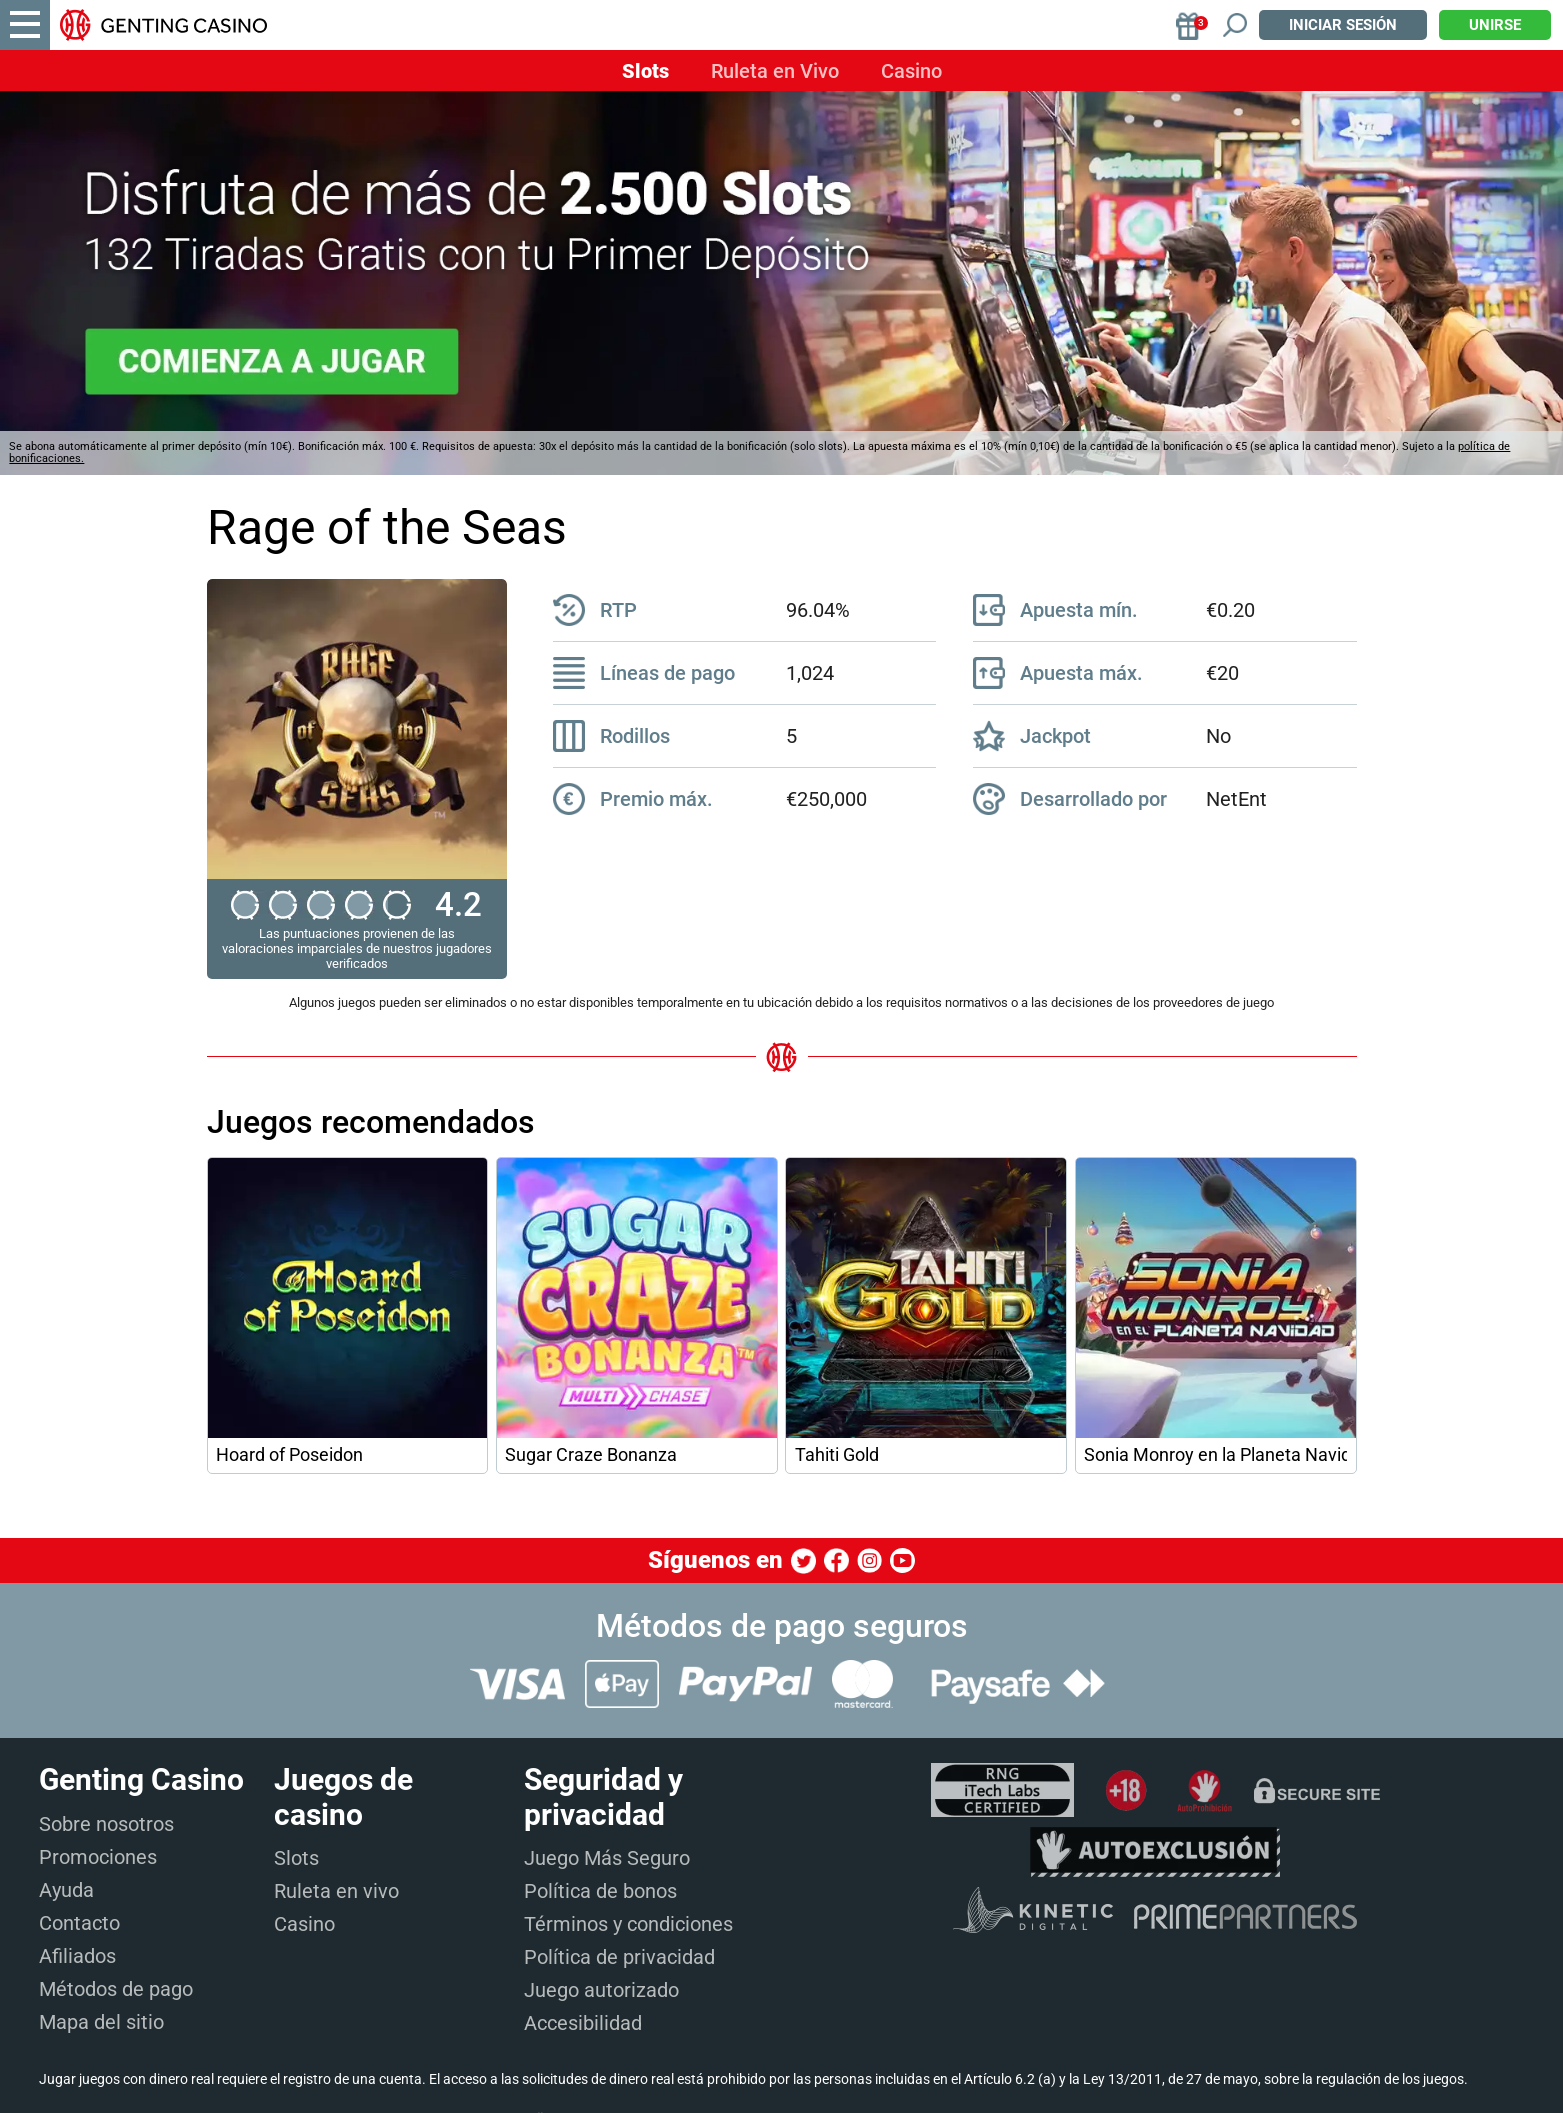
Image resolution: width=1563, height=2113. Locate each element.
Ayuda (66, 1890)
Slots (645, 71)
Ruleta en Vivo (775, 71)
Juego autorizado (601, 1990)
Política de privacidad (619, 1957)
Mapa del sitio (101, 2022)
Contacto (79, 1923)
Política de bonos (600, 1891)
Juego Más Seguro (607, 1858)
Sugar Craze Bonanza (591, 1455)
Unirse (1495, 25)
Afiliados (77, 1956)
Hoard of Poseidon (289, 1455)
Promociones (98, 1857)
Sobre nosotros (106, 1824)
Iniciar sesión (1343, 25)
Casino (911, 71)
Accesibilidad (583, 2023)
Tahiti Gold (837, 1455)
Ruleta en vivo (336, 1891)
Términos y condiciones (628, 1924)
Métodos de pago (116, 1989)
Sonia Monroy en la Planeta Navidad (1215, 1455)
